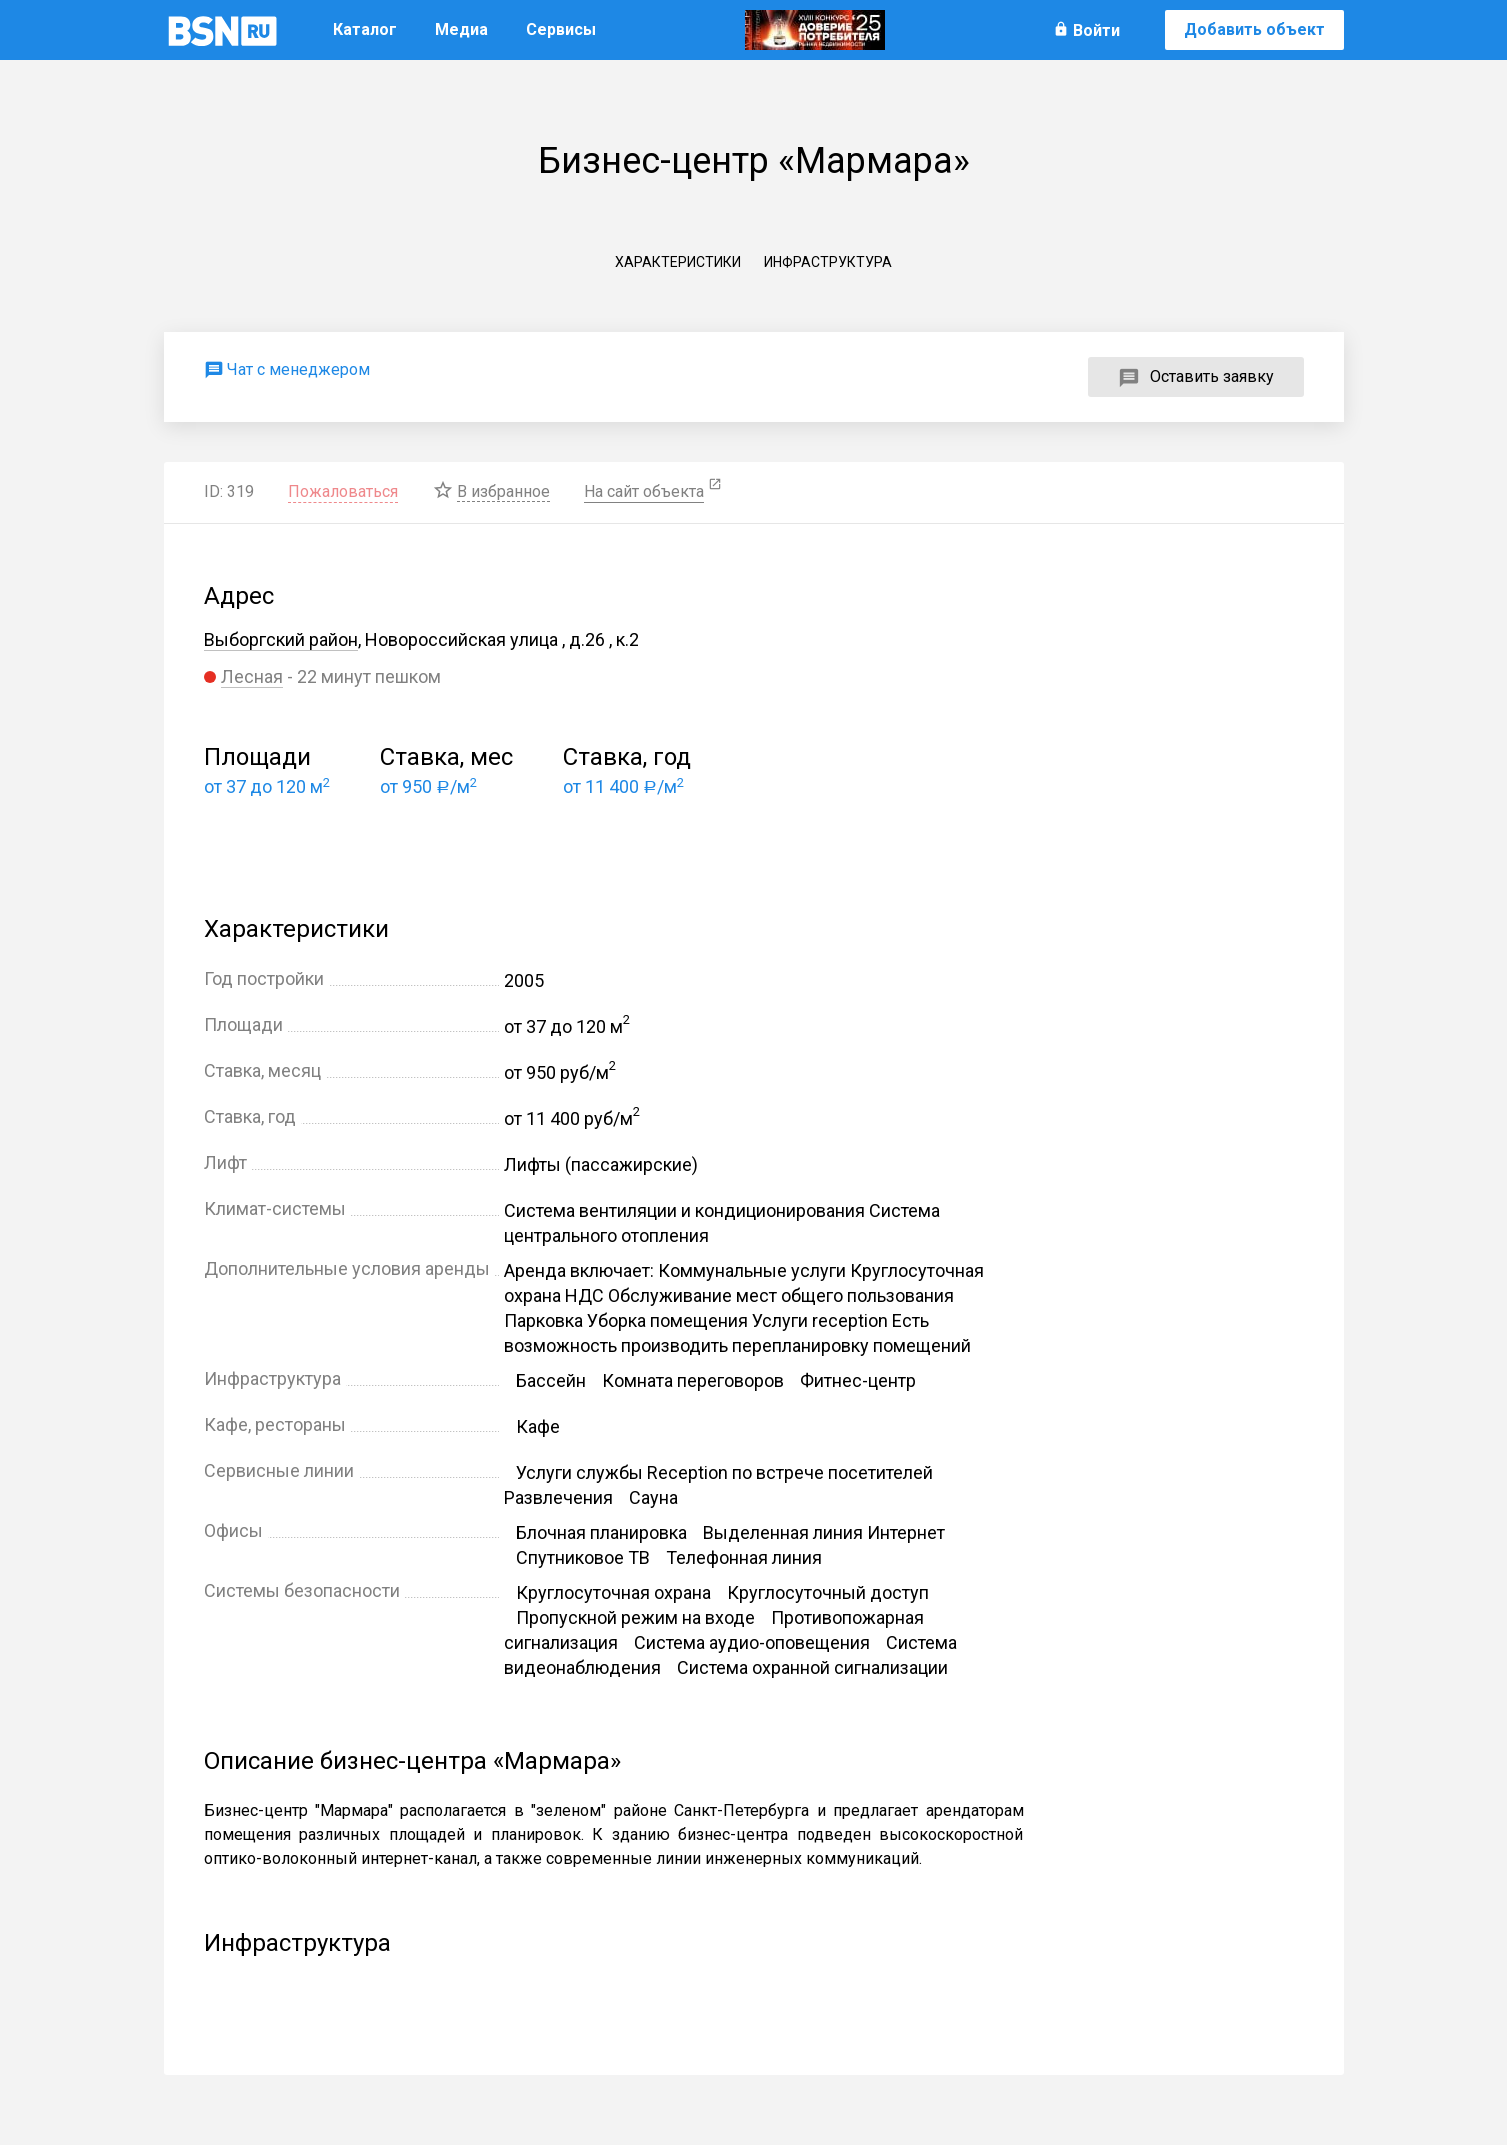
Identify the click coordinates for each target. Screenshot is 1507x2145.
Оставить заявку (1212, 376)
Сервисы (561, 29)
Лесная (252, 676)
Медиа (461, 29)
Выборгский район (281, 639)
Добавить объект (1254, 29)
